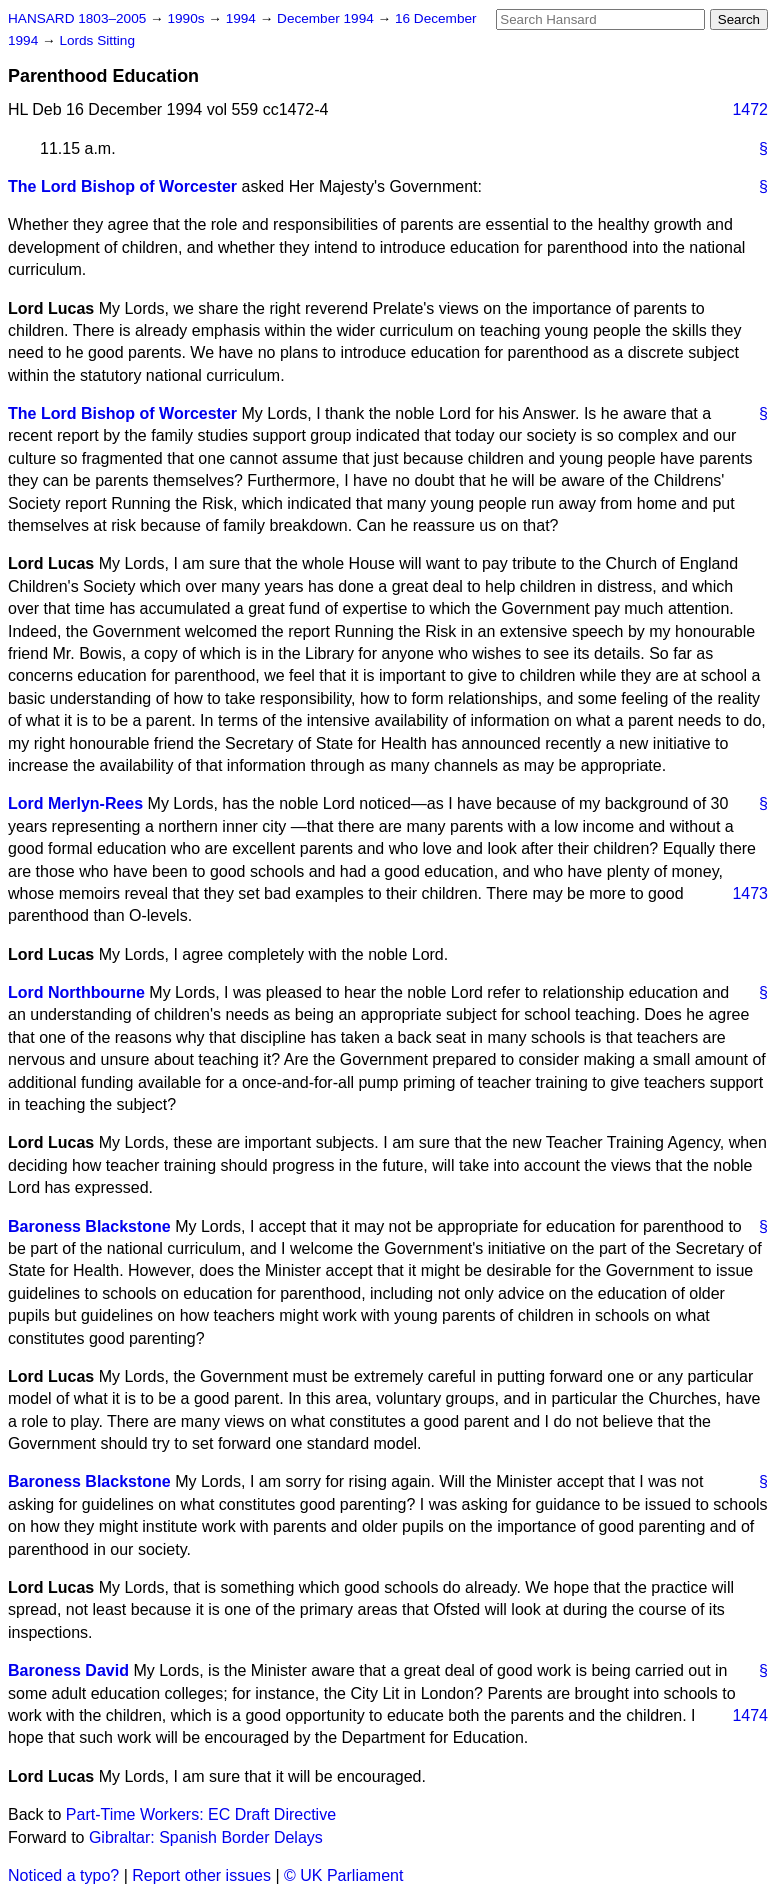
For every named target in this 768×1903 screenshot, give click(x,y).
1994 (243, 18)
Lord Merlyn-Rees (75, 803)
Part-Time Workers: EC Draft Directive (201, 1814)
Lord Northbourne (76, 992)
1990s (187, 18)
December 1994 (327, 18)
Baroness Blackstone (89, 1226)
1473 (750, 893)
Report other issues (201, 1875)
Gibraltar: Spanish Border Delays (206, 1837)
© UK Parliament (343, 1875)
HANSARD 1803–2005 (77, 18)
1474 (750, 1715)
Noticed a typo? (63, 1875)
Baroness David (68, 1670)
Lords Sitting (97, 40)
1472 (750, 109)
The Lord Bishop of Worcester (122, 186)
